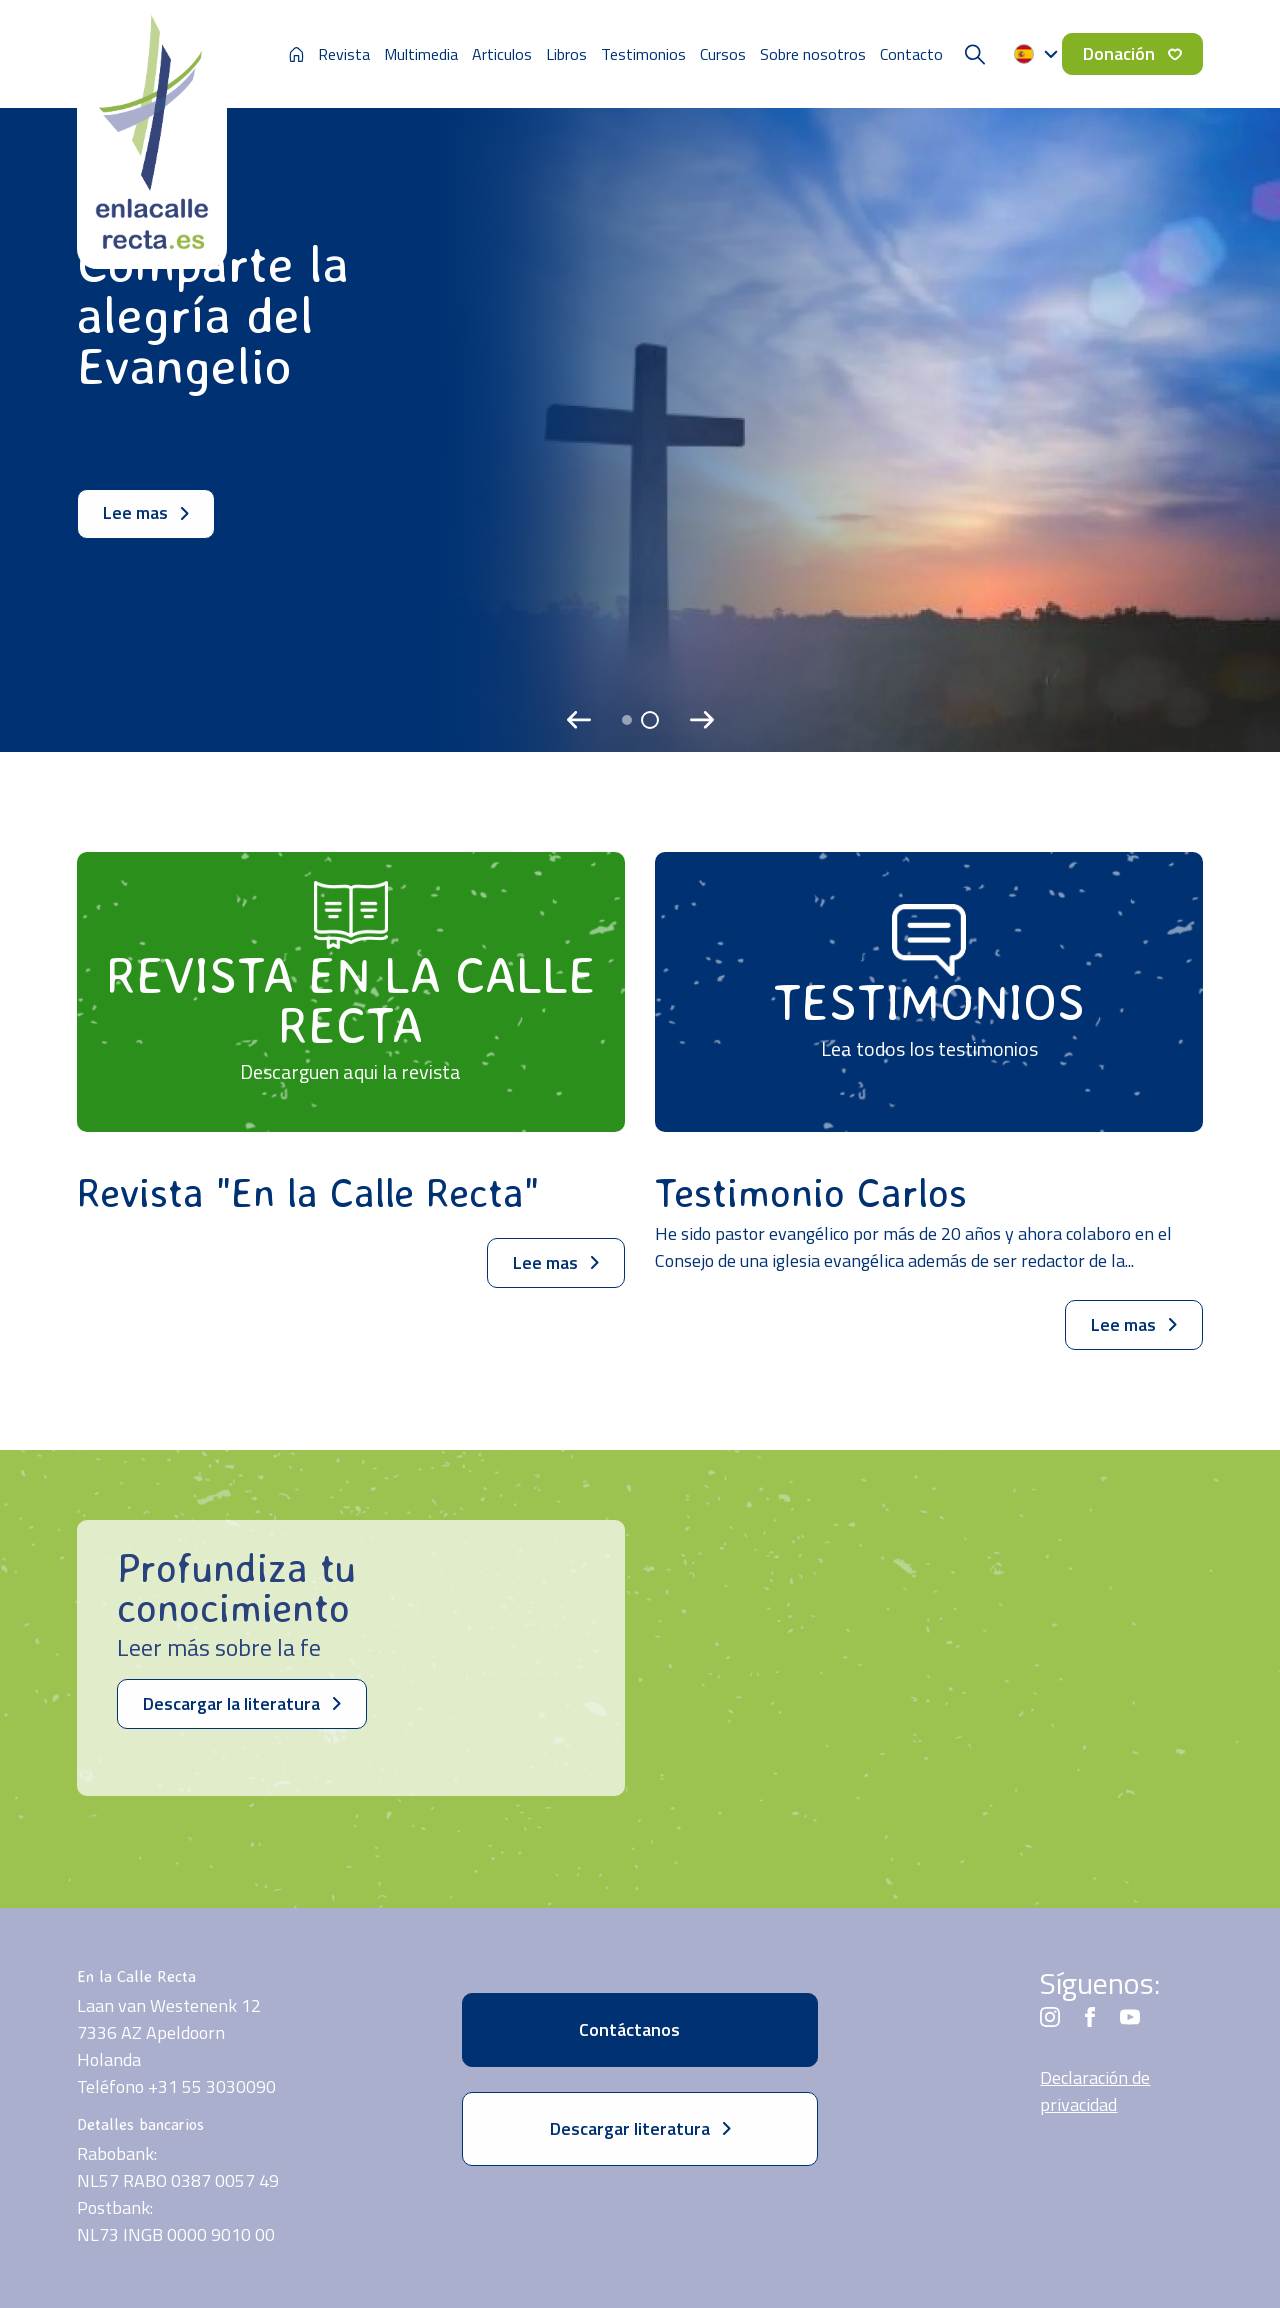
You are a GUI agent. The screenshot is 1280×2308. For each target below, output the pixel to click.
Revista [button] (344, 54)
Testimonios (643, 54)
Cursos (723, 54)
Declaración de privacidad (1095, 2091)
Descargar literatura (640, 2128)
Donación (1132, 53)
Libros (566, 54)
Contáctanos (640, 2029)
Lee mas (146, 512)
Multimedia (421, 54)
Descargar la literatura (242, 1703)
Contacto (911, 54)
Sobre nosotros (813, 54)
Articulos (502, 54)
